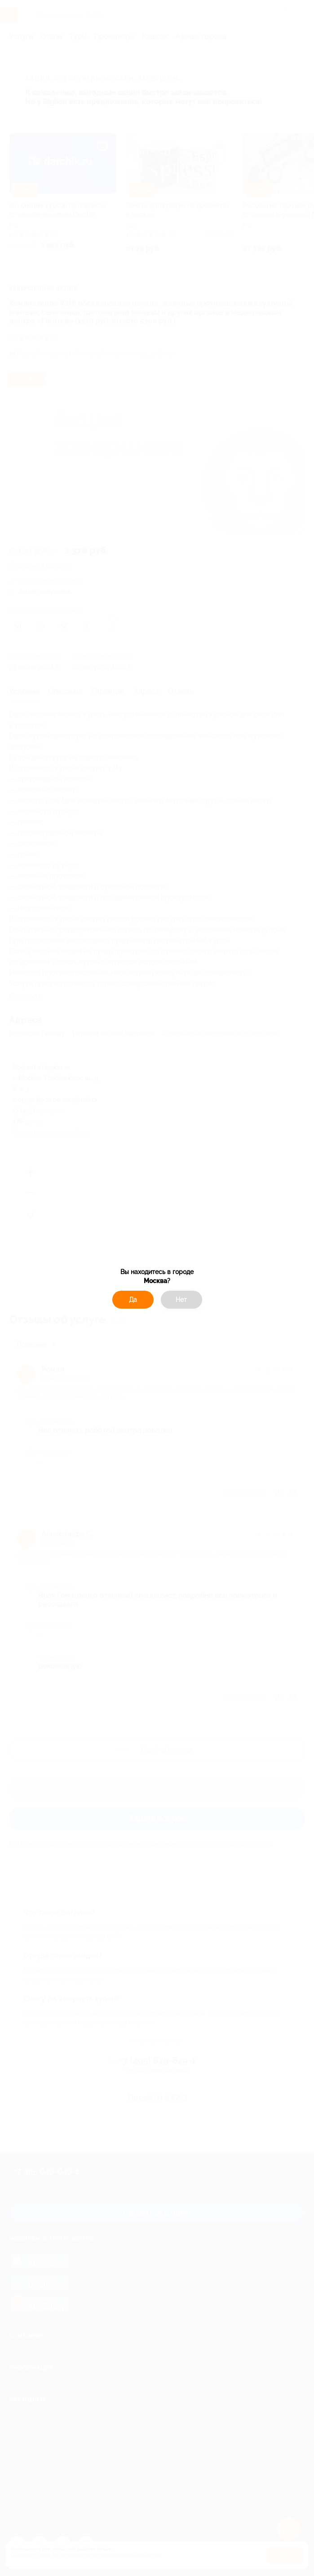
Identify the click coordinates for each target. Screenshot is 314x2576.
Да (133, 1299)
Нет (181, 1299)
